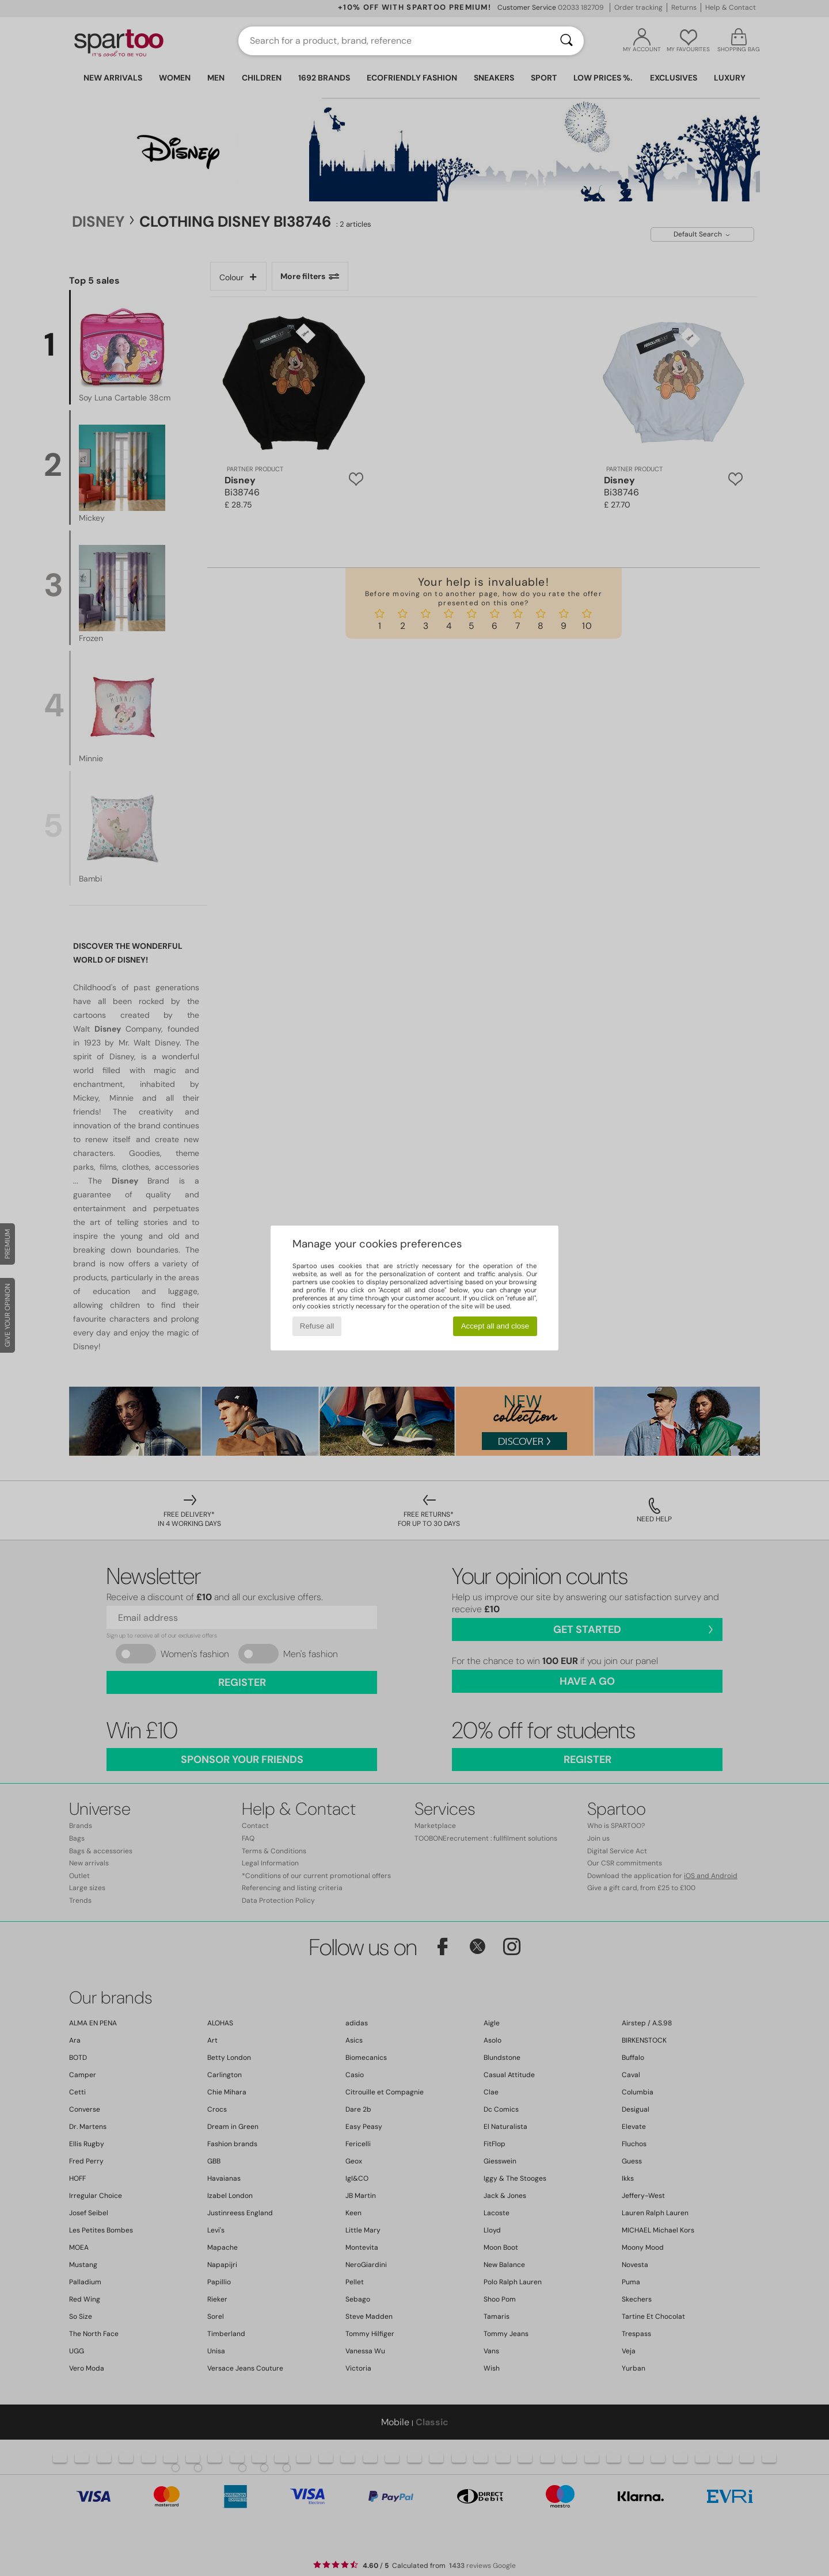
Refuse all (317, 1326)
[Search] (566, 40)
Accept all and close (495, 1326)
